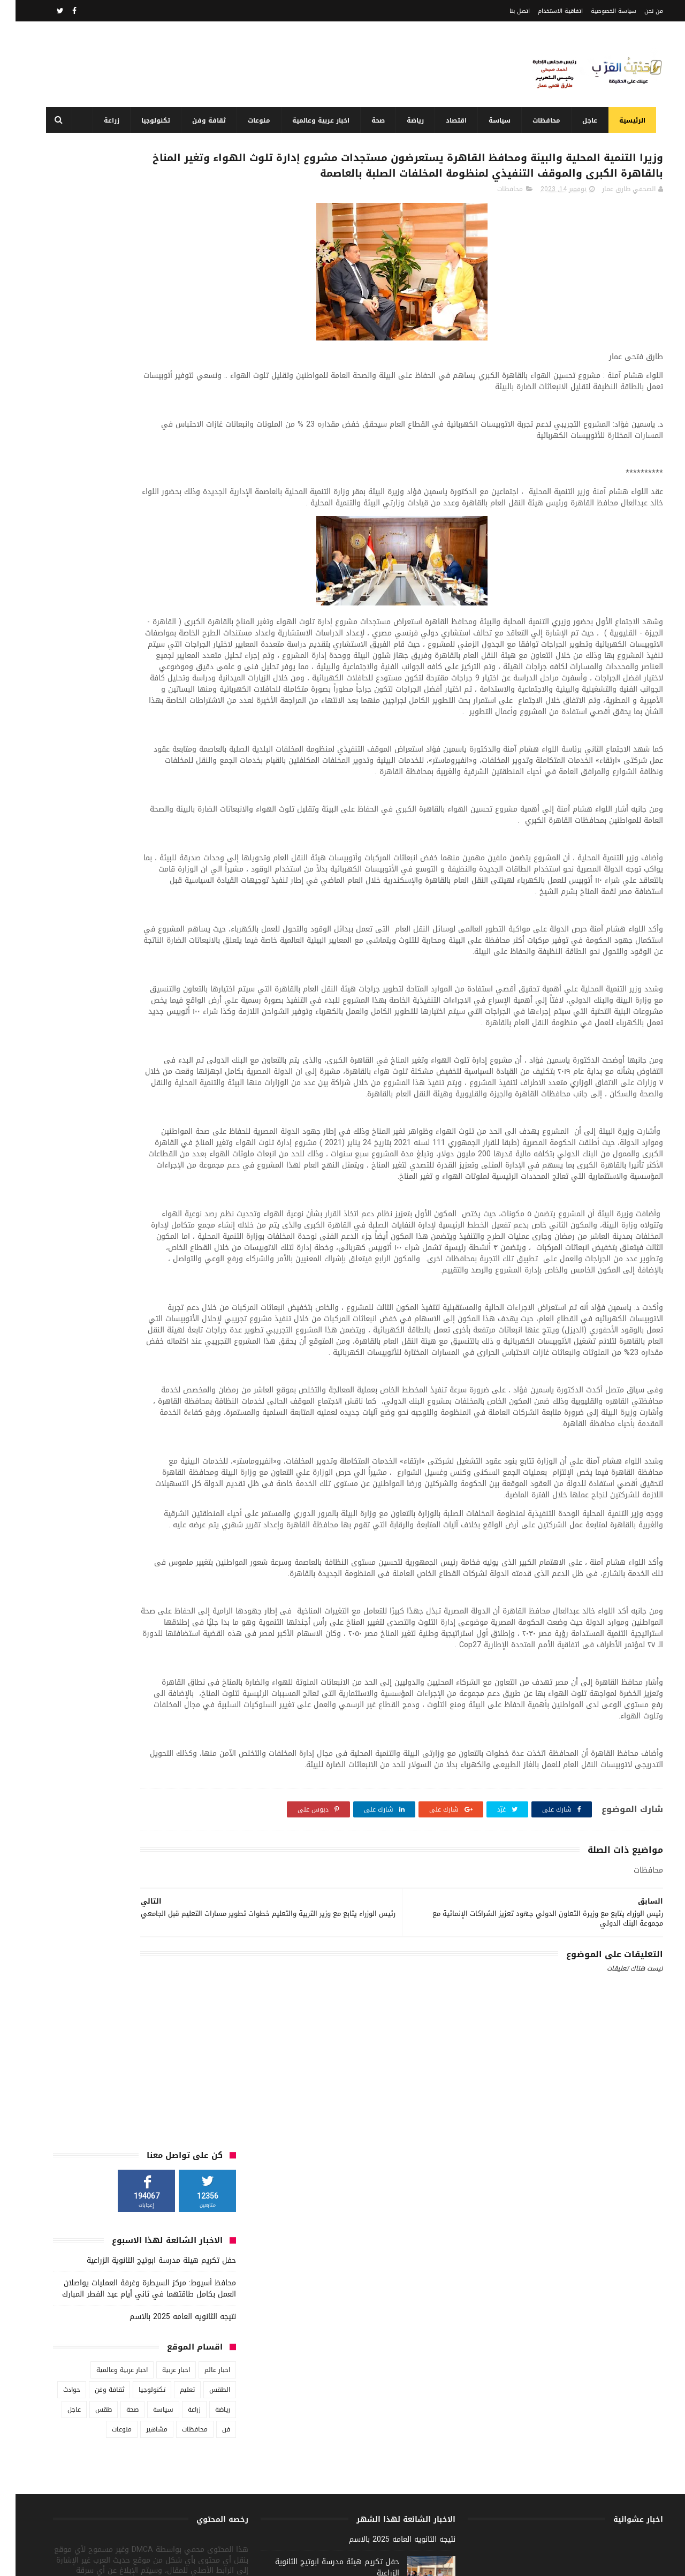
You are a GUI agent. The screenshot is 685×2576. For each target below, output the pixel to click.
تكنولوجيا (147, 120)
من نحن (638, 11)
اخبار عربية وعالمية (312, 120)
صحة (369, 120)
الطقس (204, 392)
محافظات (538, 120)
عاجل (581, 120)
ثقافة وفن (200, 120)
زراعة (103, 120)
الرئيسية (624, 120)
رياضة (406, 120)
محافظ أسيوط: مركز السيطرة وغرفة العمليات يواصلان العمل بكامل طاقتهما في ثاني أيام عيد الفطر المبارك (133, 291)
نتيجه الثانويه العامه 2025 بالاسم (167, 319)
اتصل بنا (504, 11)
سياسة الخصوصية (598, 11)
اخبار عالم (202, 372)
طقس (88, 412)
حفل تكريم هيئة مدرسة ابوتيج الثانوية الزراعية (145, 262)
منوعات (250, 120)
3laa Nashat (455, 2562)
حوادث (56, 392)
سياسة (491, 120)
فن (211, 431)
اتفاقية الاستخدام (544, 11)
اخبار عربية (160, 372)
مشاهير (141, 431)
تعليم (171, 392)
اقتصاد (447, 120)
